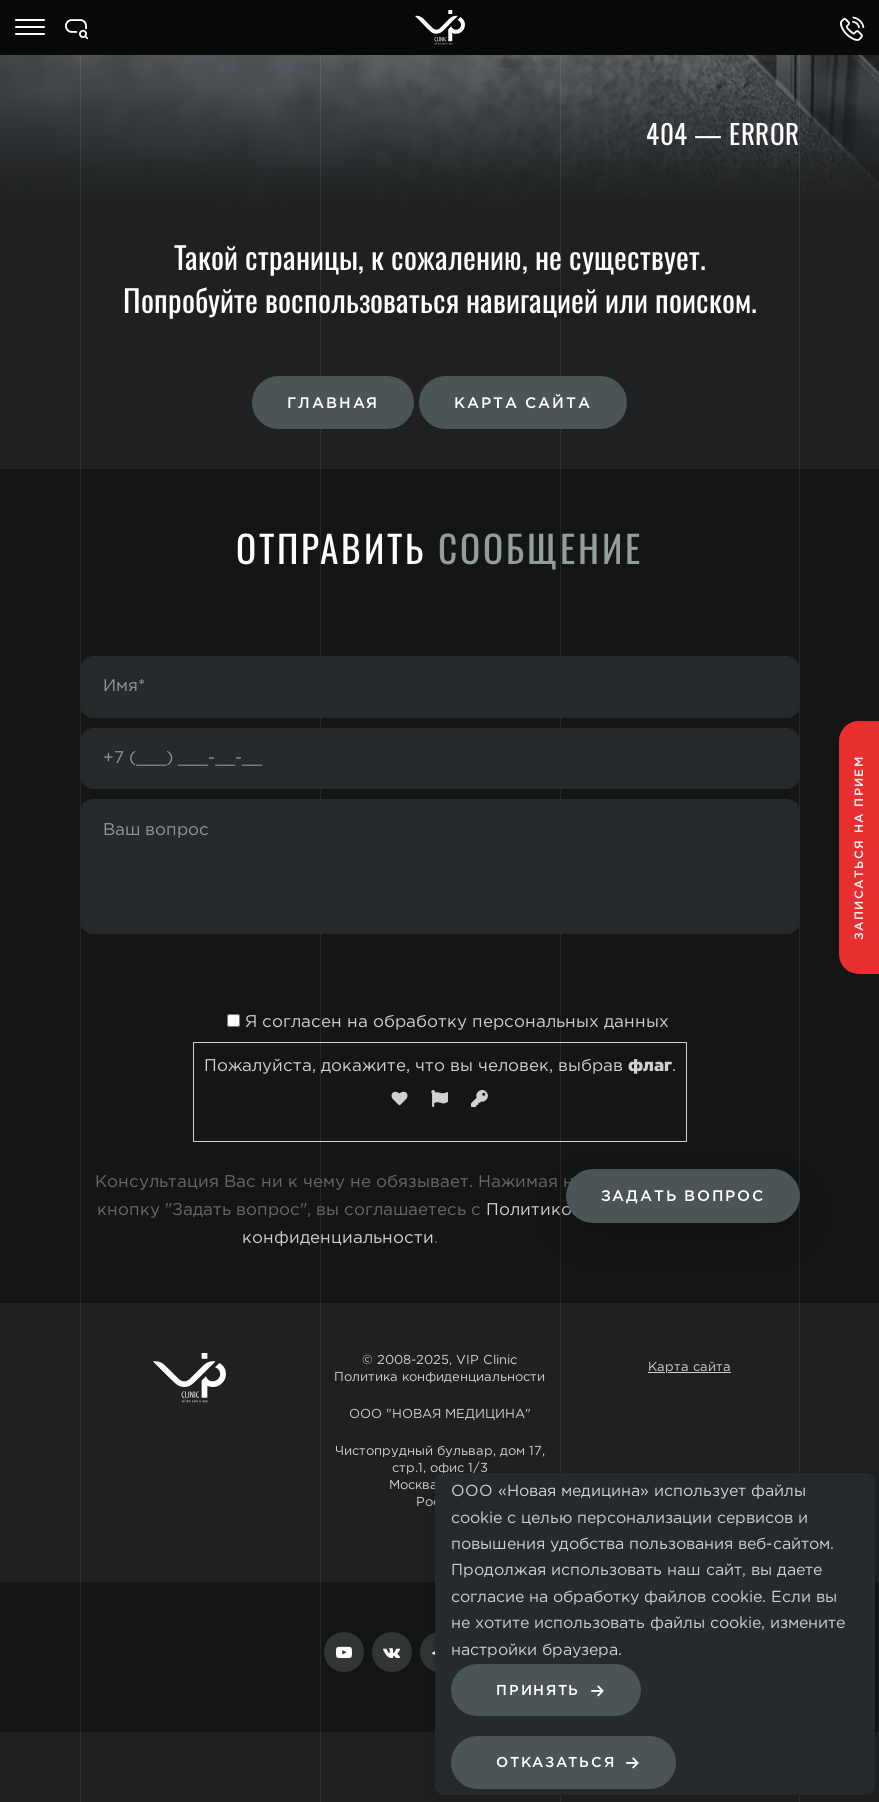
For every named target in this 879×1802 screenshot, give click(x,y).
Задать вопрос (683, 1196)
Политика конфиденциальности (439, 1377)
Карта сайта (522, 403)
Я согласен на (439, 1022)
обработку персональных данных (521, 1022)
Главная (333, 403)
